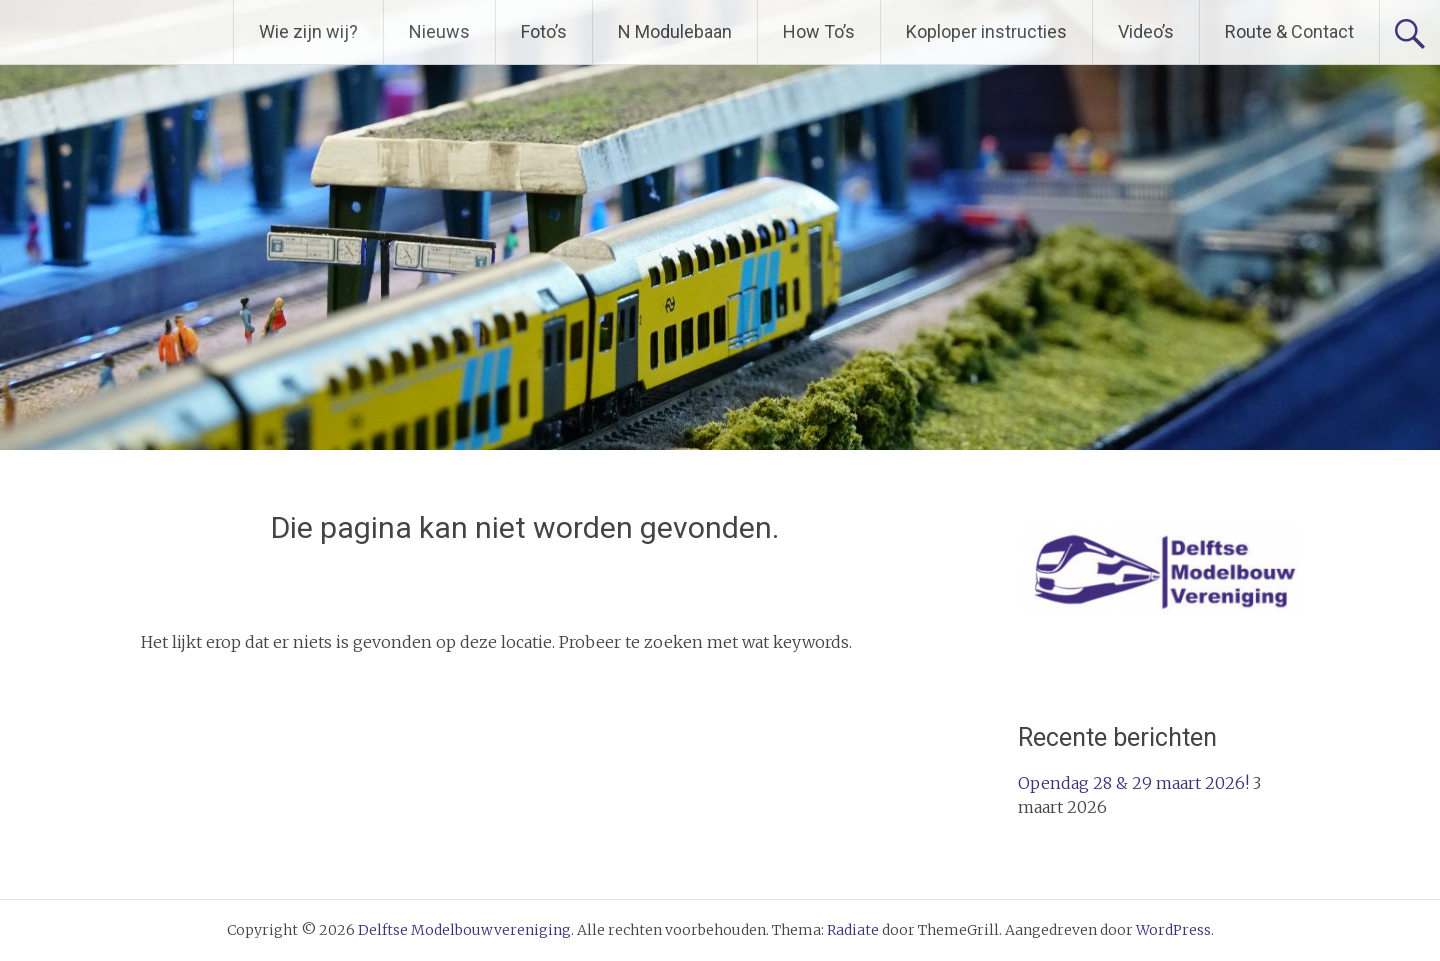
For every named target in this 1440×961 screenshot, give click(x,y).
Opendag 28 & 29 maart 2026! (1133, 783)
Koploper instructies (986, 31)
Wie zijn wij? (308, 31)
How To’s (819, 31)
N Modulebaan (675, 31)
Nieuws (439, 31)
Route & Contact (1289, 31)
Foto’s (544, 31)
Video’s (1146, 31)
